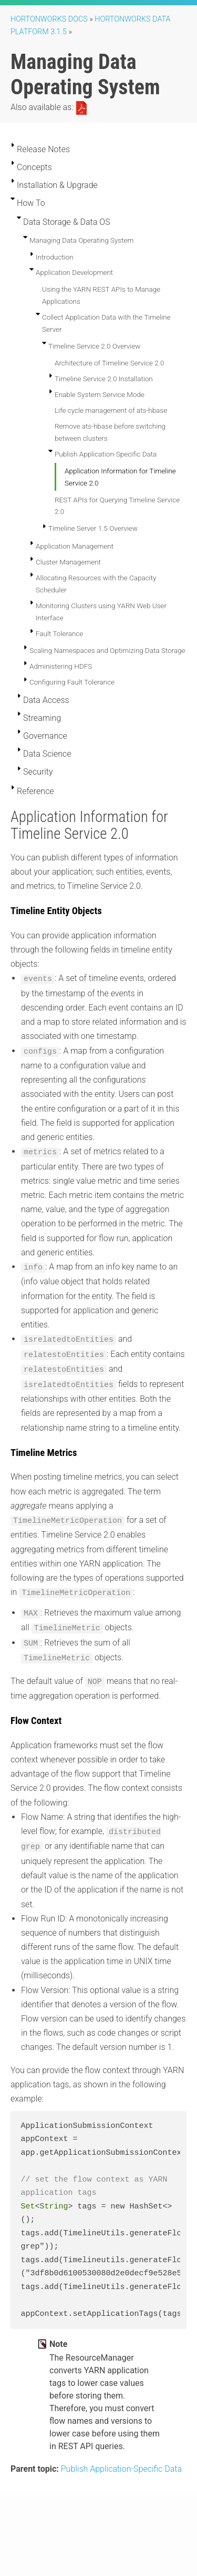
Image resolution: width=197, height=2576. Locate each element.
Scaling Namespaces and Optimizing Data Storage (107, 650)
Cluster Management (68, 562)
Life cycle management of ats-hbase (111, 410)
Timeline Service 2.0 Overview (94, 346)
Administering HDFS (60, 666)
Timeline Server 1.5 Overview (93, 528)
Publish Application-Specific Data (106, 454)
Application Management (74, 546)
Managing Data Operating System (81, 240)
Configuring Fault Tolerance (72, 682)
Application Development (74, 272)
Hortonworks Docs (49, 19)
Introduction (55, 257)
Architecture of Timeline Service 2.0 (109, 363)
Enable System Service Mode (99, 394)
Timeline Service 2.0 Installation (104, 378)
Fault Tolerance (59, 633)
